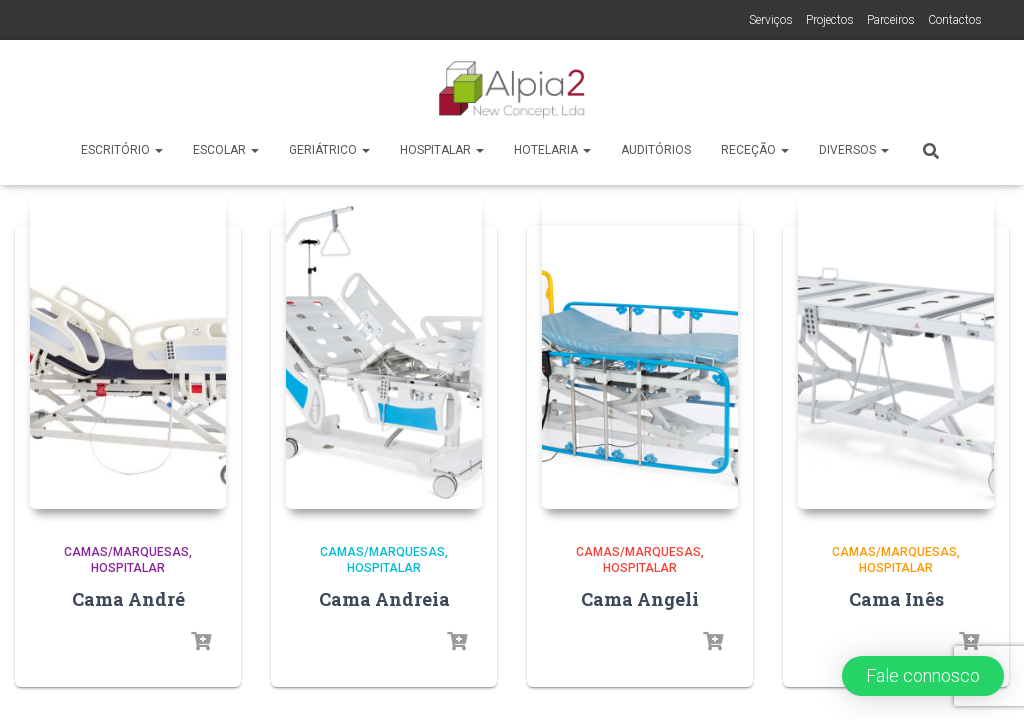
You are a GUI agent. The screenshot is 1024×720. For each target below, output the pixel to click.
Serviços (771, 20)
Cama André (128, 494)
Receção (755, 150)
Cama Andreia (384, 494)
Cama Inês (896, 494)
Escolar (226, 150)
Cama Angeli (640, 494)
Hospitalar (442, 150)
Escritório (122, 150)
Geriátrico (329, 150)
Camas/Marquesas (126, 447)
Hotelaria (552, 150)
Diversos (854, 150)
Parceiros (891, 20)
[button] (923, 676)
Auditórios (656, 150)
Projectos (830, 20)
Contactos (955, 20)
